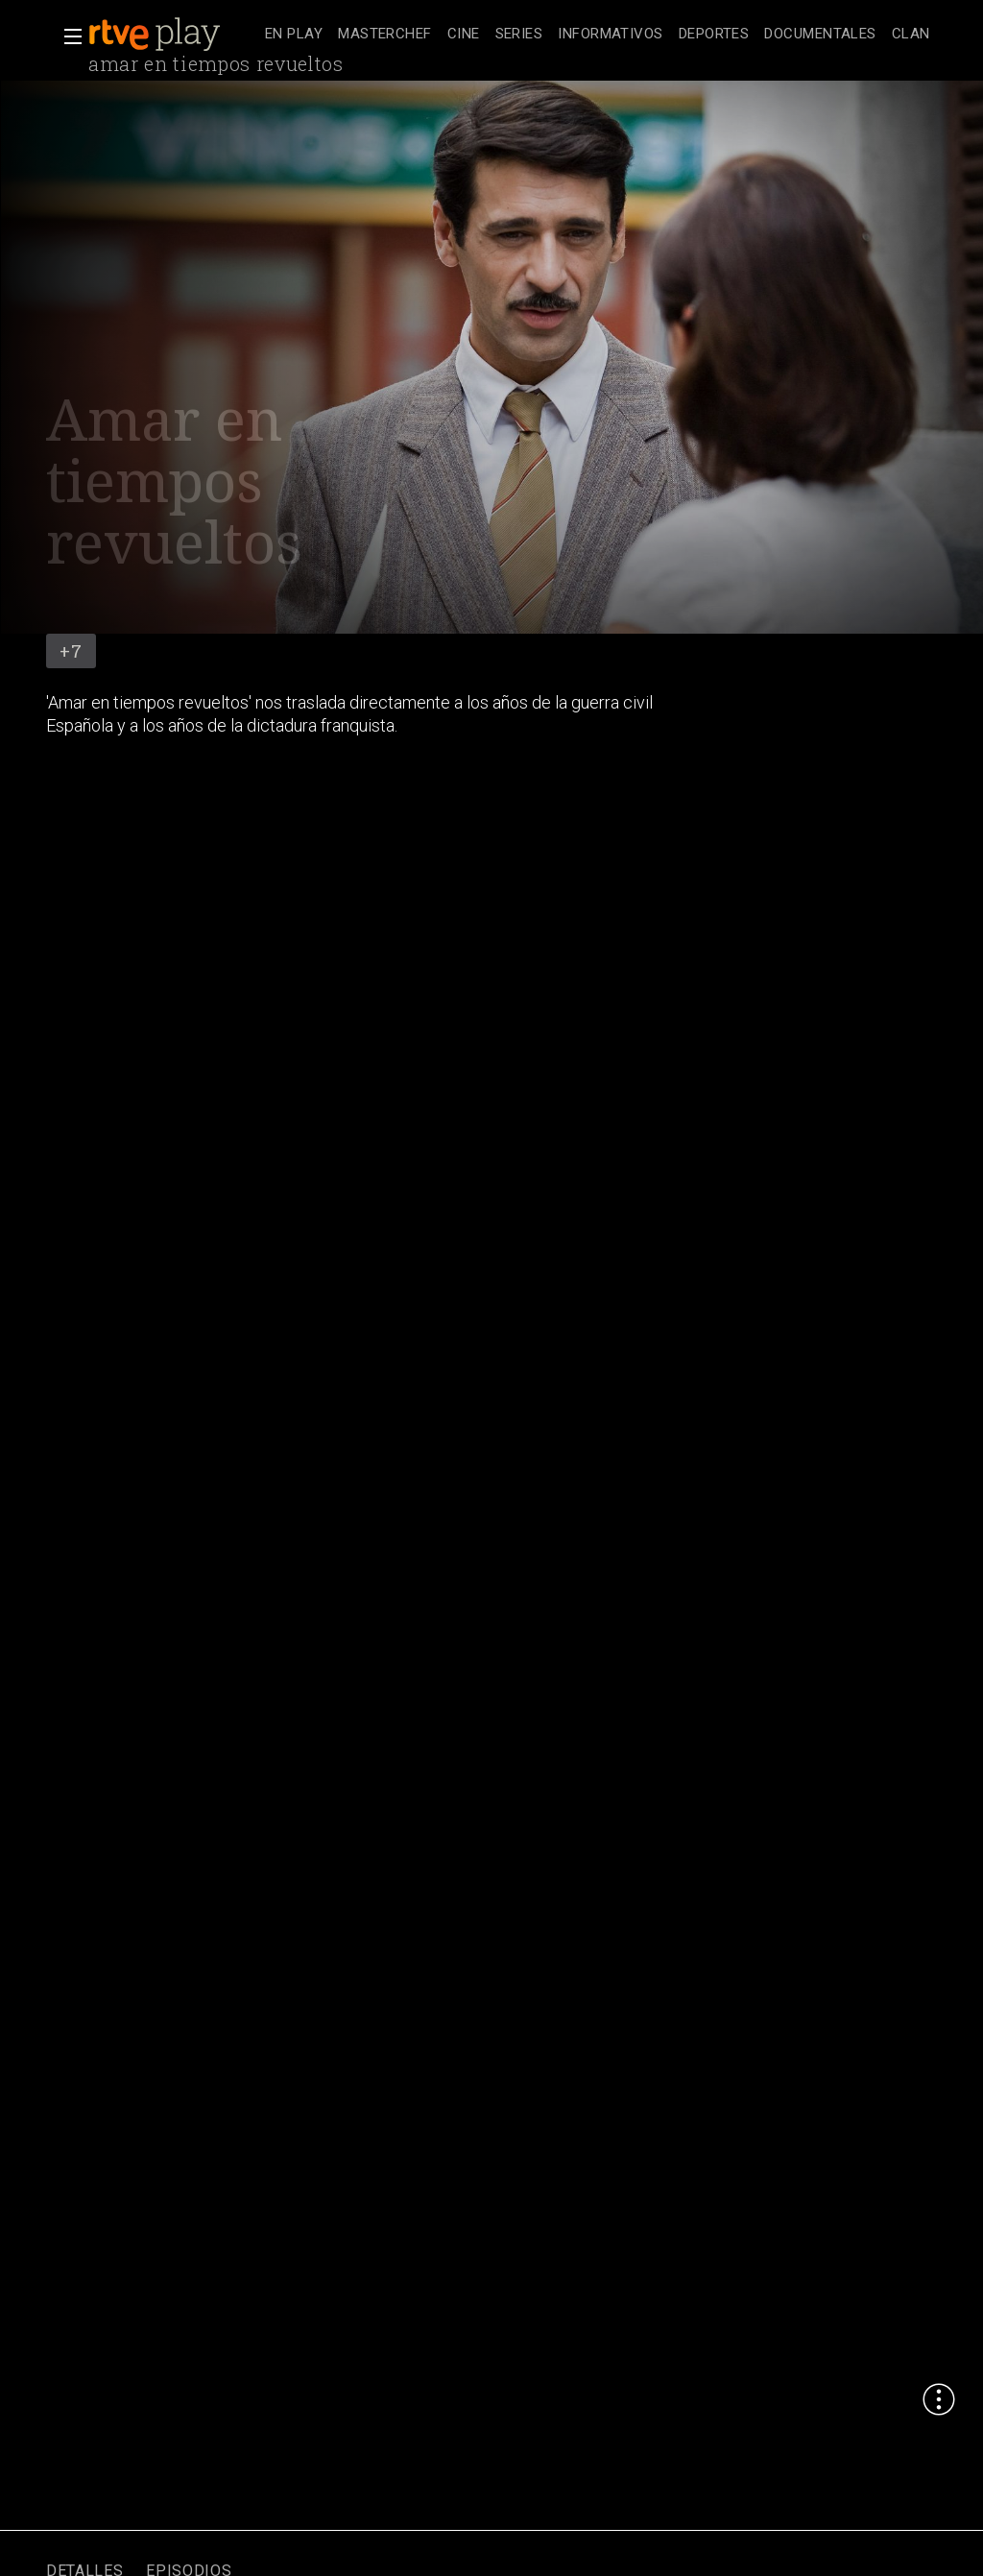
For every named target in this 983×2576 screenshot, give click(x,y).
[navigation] (597, 34)
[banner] (172, 34)
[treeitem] (294, 35)
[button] (67, 36)
